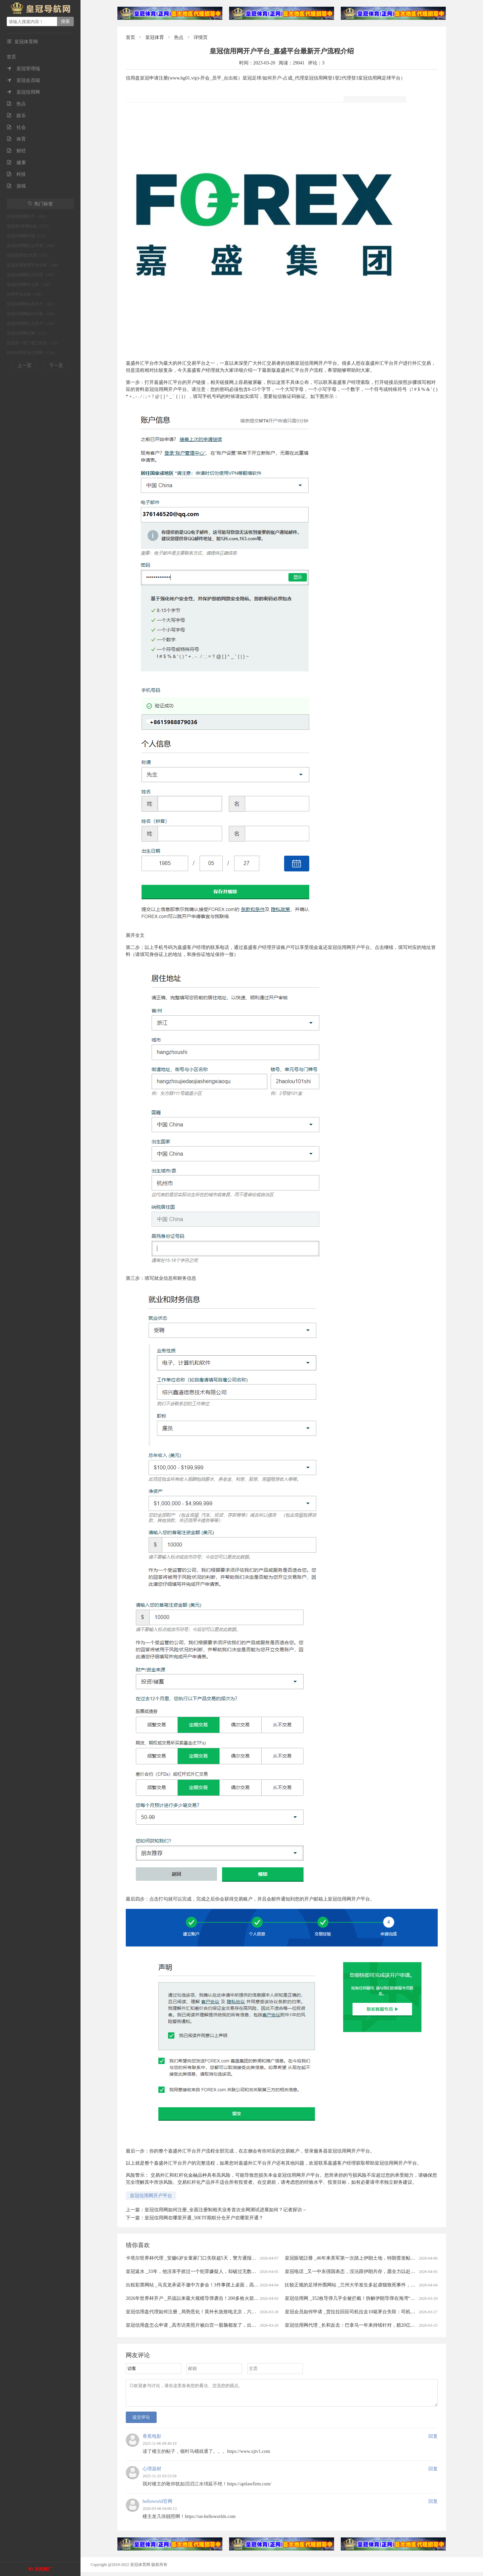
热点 (16, 103)
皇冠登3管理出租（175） (29, 226)
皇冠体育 (154, 37)
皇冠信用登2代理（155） (29, 255)
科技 (16, 174)
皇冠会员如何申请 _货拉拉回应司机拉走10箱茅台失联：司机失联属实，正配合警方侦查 (376, 2311)
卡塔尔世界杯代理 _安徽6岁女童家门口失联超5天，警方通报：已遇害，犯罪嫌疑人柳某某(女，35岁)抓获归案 (239, 2258)
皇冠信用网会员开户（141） (32, 304)
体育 (16, 139)
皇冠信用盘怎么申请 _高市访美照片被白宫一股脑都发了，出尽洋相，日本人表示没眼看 (217, 2325)
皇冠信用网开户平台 (151, 2195)
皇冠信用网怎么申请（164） (32, 245)
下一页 (56, 365)
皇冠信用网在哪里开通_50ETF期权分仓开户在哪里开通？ (204, 2217)
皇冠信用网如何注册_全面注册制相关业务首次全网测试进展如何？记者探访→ (226, 2209)
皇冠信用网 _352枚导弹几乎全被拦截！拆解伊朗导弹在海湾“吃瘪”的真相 (360, 2298)
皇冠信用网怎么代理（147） (32, 274)
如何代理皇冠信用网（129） (32, 352)
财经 (16, 150)
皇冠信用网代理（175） (28, 236)
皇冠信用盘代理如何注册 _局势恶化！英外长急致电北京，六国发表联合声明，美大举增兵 (219, 2311)
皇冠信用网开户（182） (28, 216)
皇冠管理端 (23, 68)
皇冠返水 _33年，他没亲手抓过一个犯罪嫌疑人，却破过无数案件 (193, 2271)
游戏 (16, 186)
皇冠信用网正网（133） (28, 333)
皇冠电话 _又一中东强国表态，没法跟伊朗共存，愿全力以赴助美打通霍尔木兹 (366, 2271)
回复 (433, 2440)
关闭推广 (43, 2569)
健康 (16, 162)
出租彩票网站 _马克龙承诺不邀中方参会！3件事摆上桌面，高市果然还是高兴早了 (211, 2284)
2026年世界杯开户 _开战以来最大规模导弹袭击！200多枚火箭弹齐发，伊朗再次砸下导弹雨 (220, 2298)
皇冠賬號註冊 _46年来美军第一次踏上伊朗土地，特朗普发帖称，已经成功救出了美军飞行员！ (383, 2258)
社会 (16, 127)
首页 (11, 56)
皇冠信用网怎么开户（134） (32, 323)
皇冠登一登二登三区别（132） (34, 343)
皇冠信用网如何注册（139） (32, 313)
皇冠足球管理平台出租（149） (34, 265)
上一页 (24, 365)
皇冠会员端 (23, 80)
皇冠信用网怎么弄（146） (30, 284)
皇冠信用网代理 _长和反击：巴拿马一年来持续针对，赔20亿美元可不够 (359, 2325)
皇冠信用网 (23, 92)
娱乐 (16, 115)
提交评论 (141, 2421)
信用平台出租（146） (26, 294)
